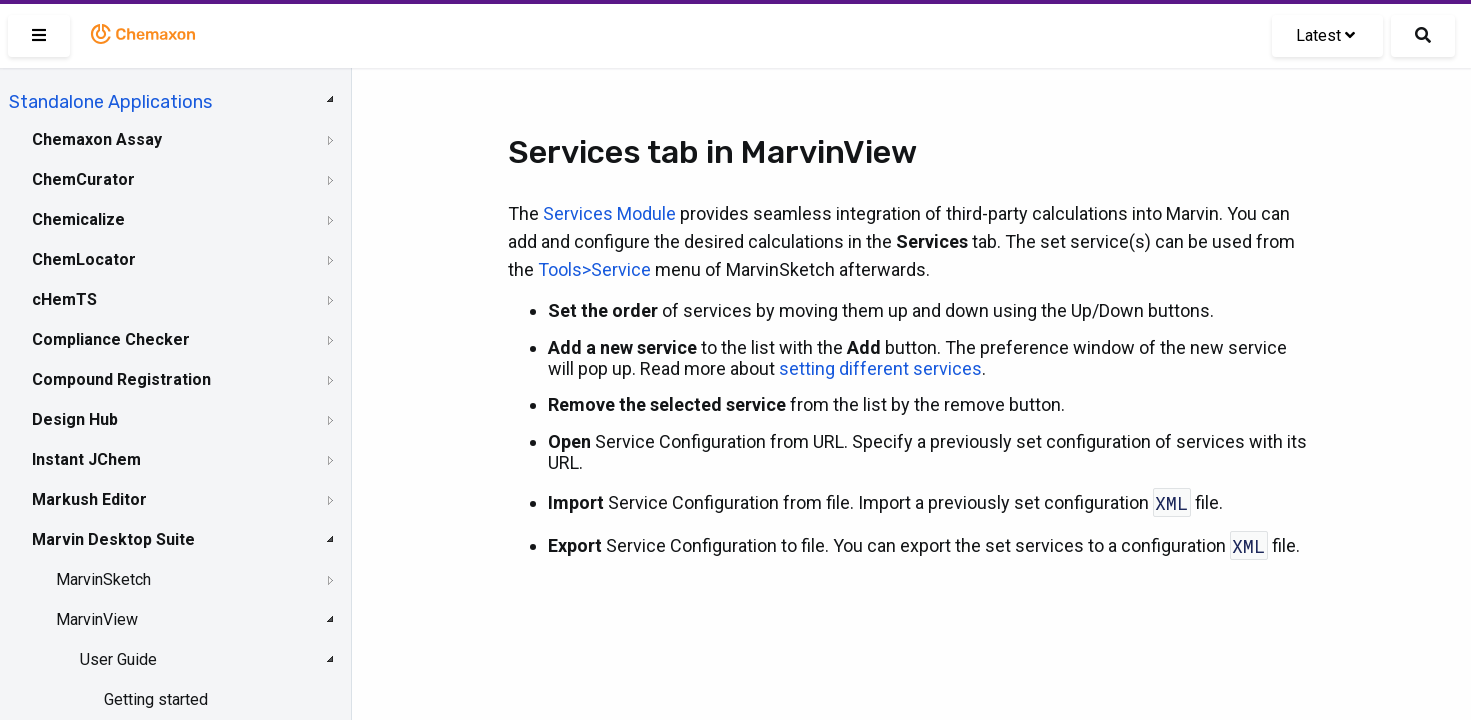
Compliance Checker (111, 339)
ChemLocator (84, 259)
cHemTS (64, 299)
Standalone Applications (110, 102)
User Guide (118, 659)
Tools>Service (594, 269)
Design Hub (75, 419)
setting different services (880, 368)
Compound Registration (121, 379)
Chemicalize (78, 219)
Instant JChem (86, 459)
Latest (1325, 35)
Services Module (609, 213)
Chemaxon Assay (97, 139)
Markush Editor (89, 499)
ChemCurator (83, 179)
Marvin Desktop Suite (113, 539)
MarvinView (97, 619)
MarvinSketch (103, 579)
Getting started (156, 699)
